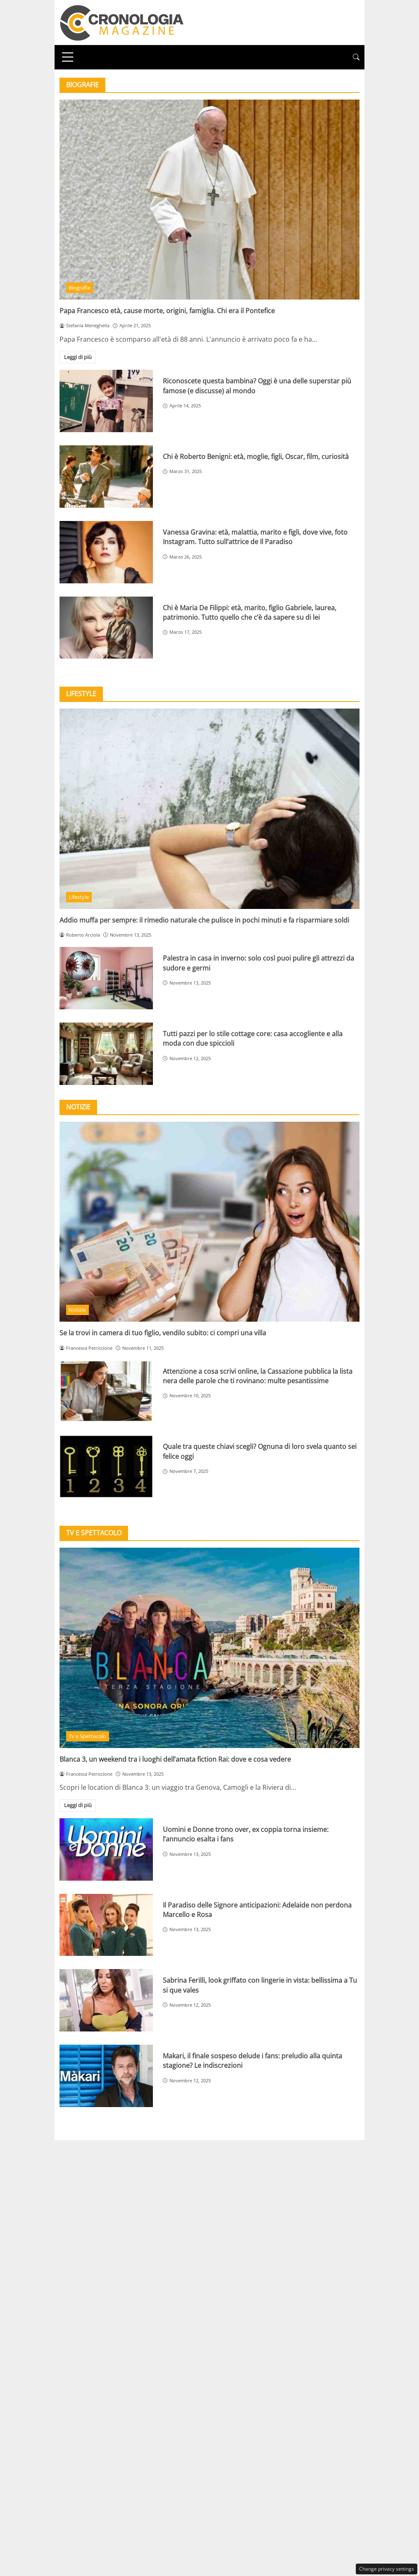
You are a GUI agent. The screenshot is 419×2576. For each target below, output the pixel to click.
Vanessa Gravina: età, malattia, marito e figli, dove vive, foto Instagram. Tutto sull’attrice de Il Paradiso (255, 537)
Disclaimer (260, 2148)
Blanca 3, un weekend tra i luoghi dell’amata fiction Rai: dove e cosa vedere (175, 1759)
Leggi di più (78, 357)
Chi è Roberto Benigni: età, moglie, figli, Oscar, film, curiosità (256, 456)
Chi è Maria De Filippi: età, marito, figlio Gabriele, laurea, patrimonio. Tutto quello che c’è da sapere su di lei (249, 612)
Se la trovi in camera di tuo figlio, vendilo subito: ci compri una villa (163, 1332)
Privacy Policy (209, 2148)
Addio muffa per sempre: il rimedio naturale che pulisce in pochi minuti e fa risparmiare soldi (204, 920)
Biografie (79, 287)
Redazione (159, 2148)
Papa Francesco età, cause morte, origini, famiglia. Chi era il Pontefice (167, 310)
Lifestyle (79, 897)
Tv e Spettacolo (87, 1736)
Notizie (77, 1309)
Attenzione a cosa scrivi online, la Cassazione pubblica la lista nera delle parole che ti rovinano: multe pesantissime (257, 1376)
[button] (356, 57)
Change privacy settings (386, 2568)
